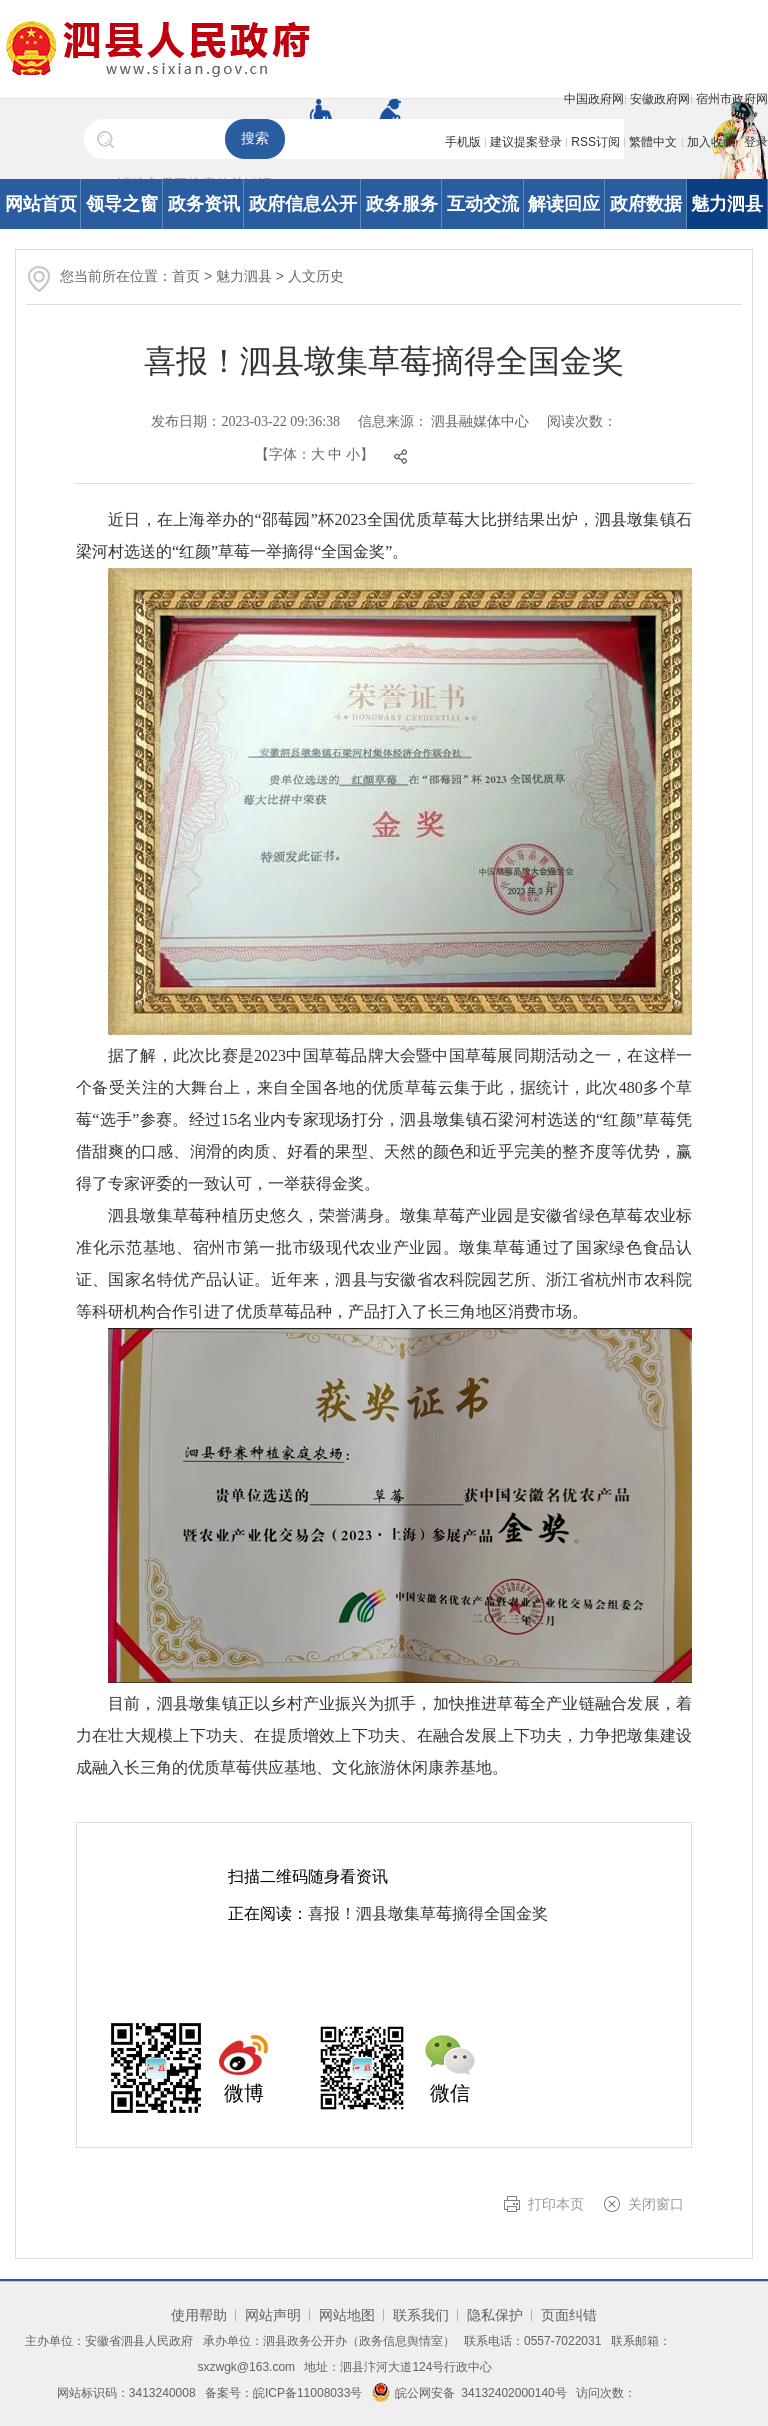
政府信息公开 (303, 204)
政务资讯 (204, 204)
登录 (756, 142)
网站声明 (273, 2315)
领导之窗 (122, 204)
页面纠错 (569, 2315)
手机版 (463, 142)
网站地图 (347, 2315)
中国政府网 (594, 99)
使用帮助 (199, 2315)
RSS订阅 (595, 142)
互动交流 (483, 204)
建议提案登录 (526, 142)
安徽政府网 (660, 99)
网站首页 (41, 204)
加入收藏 (711, 142)
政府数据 (646, 204)
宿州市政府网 (732, 99)
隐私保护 (495, 2315)
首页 (186, 276)
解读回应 (564, 204)
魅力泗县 (727, 204)
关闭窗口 (656, 2204)
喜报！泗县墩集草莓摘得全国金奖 (428, 1913)
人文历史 (316, 276)
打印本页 (556, 2204)
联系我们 (421, 2315)
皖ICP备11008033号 (307, 2393)
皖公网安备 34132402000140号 (469, 2393)
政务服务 (402, 204)
